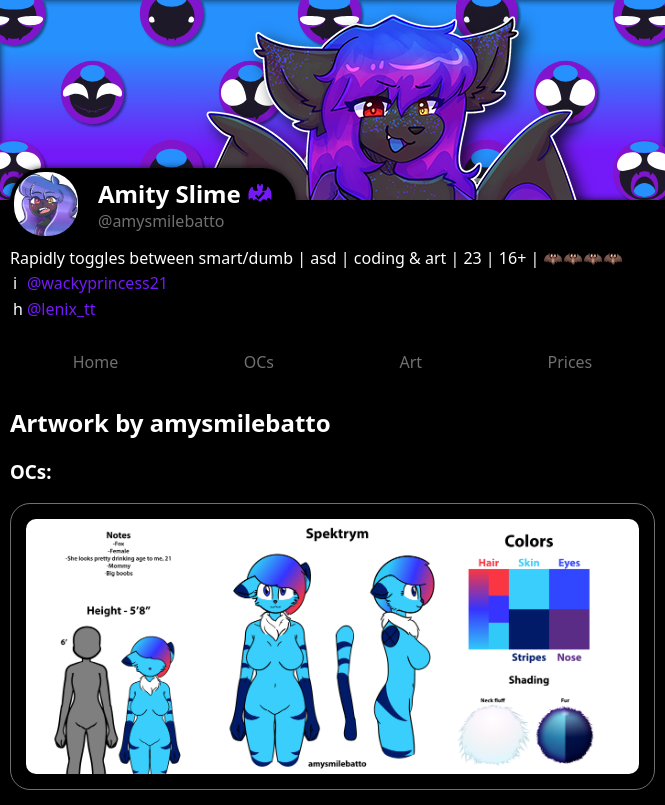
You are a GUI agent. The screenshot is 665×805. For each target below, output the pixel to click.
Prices (570, 362)
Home (96, 362)
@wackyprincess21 (97, 283)
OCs (259, 362)
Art (410, 362)
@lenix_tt (61, 309)
